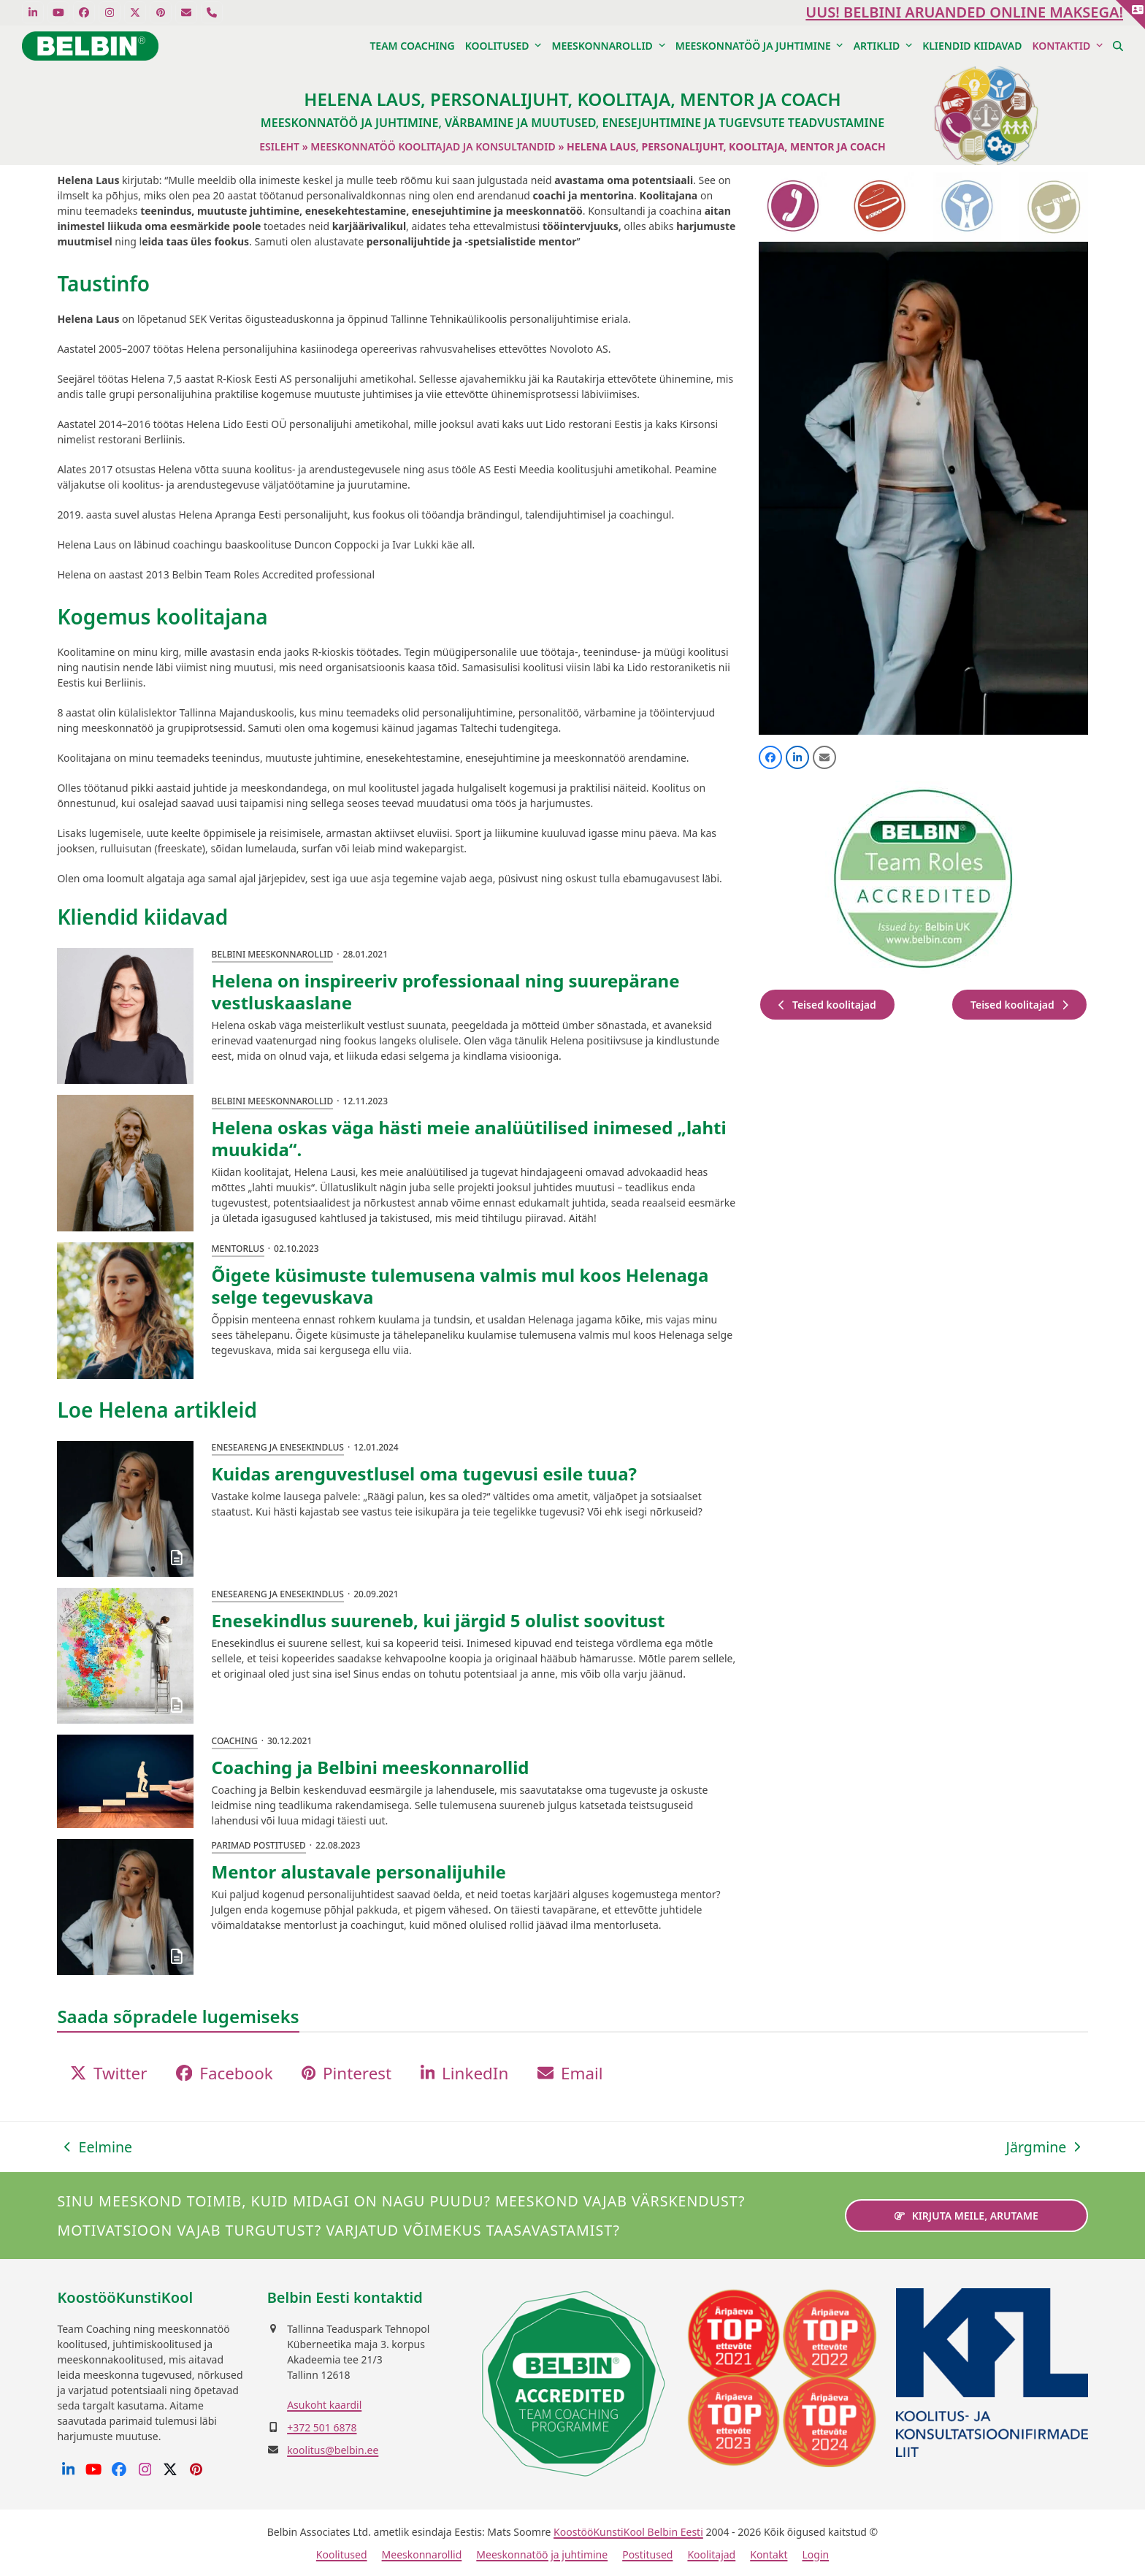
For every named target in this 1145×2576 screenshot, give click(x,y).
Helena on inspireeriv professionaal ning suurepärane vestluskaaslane (446, 991)
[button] (1118, 46)
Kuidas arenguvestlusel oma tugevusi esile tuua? (424, 1473)
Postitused (647, 2554)
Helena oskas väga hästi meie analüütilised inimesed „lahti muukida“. (469, 1138)
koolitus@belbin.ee (332, 2450)
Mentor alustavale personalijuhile (359, 1872)
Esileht (279, 146)
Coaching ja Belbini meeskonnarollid (370, 1767)
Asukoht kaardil (324, 2405)
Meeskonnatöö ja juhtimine (542, 2554)
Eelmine (98, 2147)
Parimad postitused (259, 1845)
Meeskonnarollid (422, 2554)
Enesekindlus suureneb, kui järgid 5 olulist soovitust (438, 1620)
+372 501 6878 (321, 2427)
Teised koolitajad (827, 1004)
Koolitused (341, 2554)
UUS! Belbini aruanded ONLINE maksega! (964, 12)
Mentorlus (238, 1248)
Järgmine (1043, 2147)
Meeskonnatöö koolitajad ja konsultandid (432, 146)
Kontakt (768, 2554)
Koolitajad (711, 2554)
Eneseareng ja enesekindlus (278, 1447)
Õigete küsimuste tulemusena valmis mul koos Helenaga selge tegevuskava (460, 1286)
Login (815, 2554)
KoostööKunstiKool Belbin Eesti (628, 2532)
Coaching (235, 1741)
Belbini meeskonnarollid (273, 954)
